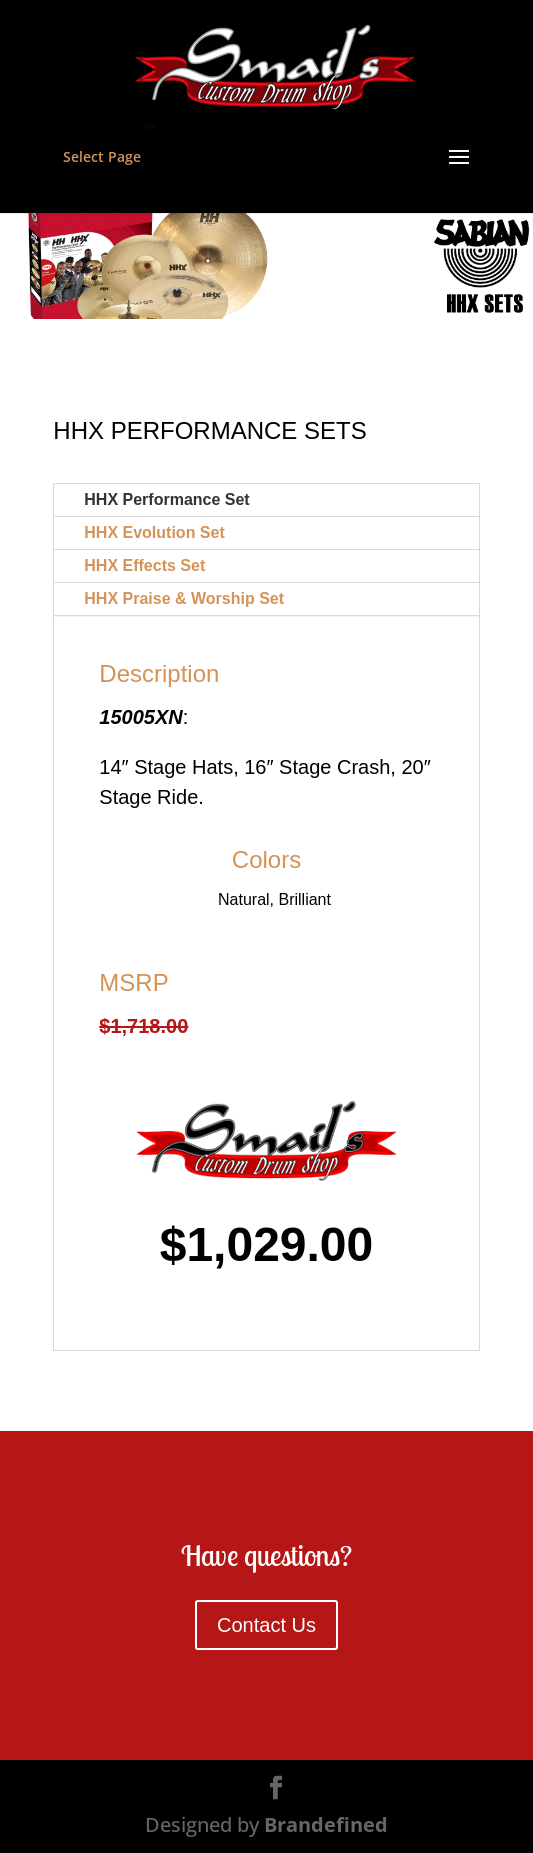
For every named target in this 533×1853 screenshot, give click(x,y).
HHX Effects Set (144, 565)
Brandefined (326, 1824)
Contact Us (266, 1625)
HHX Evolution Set (154, 532)
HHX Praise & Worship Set (184, 598)
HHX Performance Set (166, 499)
